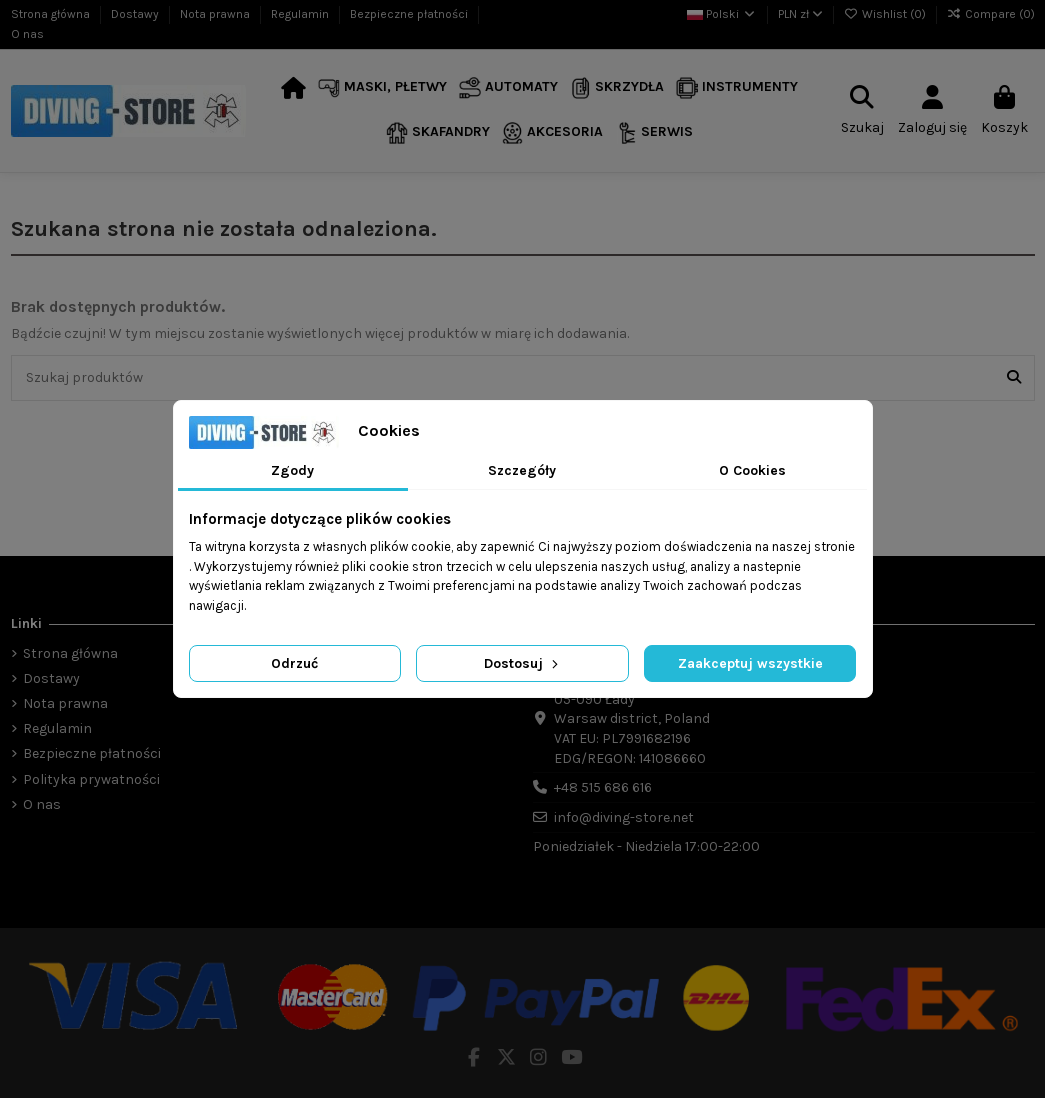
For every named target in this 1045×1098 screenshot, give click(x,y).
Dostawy (136, 14)
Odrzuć (294, 663)
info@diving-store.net (624, 817)
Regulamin (301, 14)
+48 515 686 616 (603, 787)
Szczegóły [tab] (522, 470)
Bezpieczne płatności (410, 14)
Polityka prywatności (91, 779)
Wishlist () (886, 14)
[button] (382, 88)
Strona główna (52, 14)
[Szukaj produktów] (1014, 377)
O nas (27, 34)
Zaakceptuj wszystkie (750, 663)
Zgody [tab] (292, 470)
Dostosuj (523, 663)
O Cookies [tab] (752, 470)
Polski (722, 14)
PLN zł (800, 14)
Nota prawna (216, 14)
